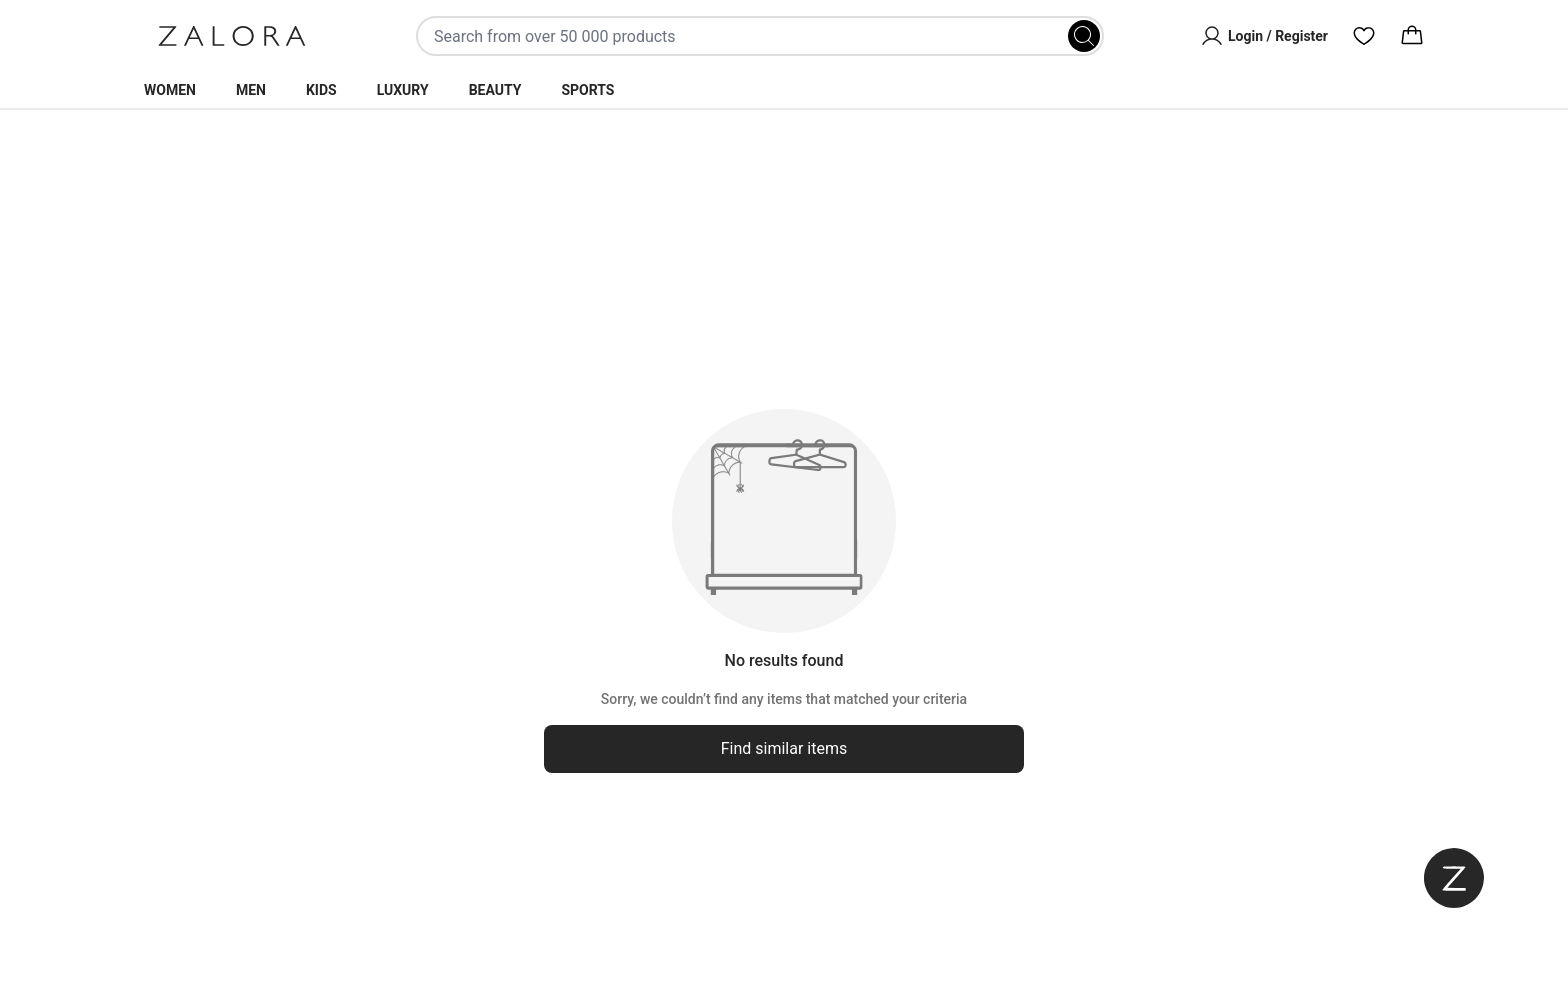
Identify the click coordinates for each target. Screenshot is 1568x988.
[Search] (1084, 36)
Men (251, 90)
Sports (587, 90)
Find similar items (784, 748)
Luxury (403, 90)
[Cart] (1412, 36)
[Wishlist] (1364, 36)
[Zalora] (232, 36)
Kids (321, 90)
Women (170, 90)
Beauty (495, 90)
